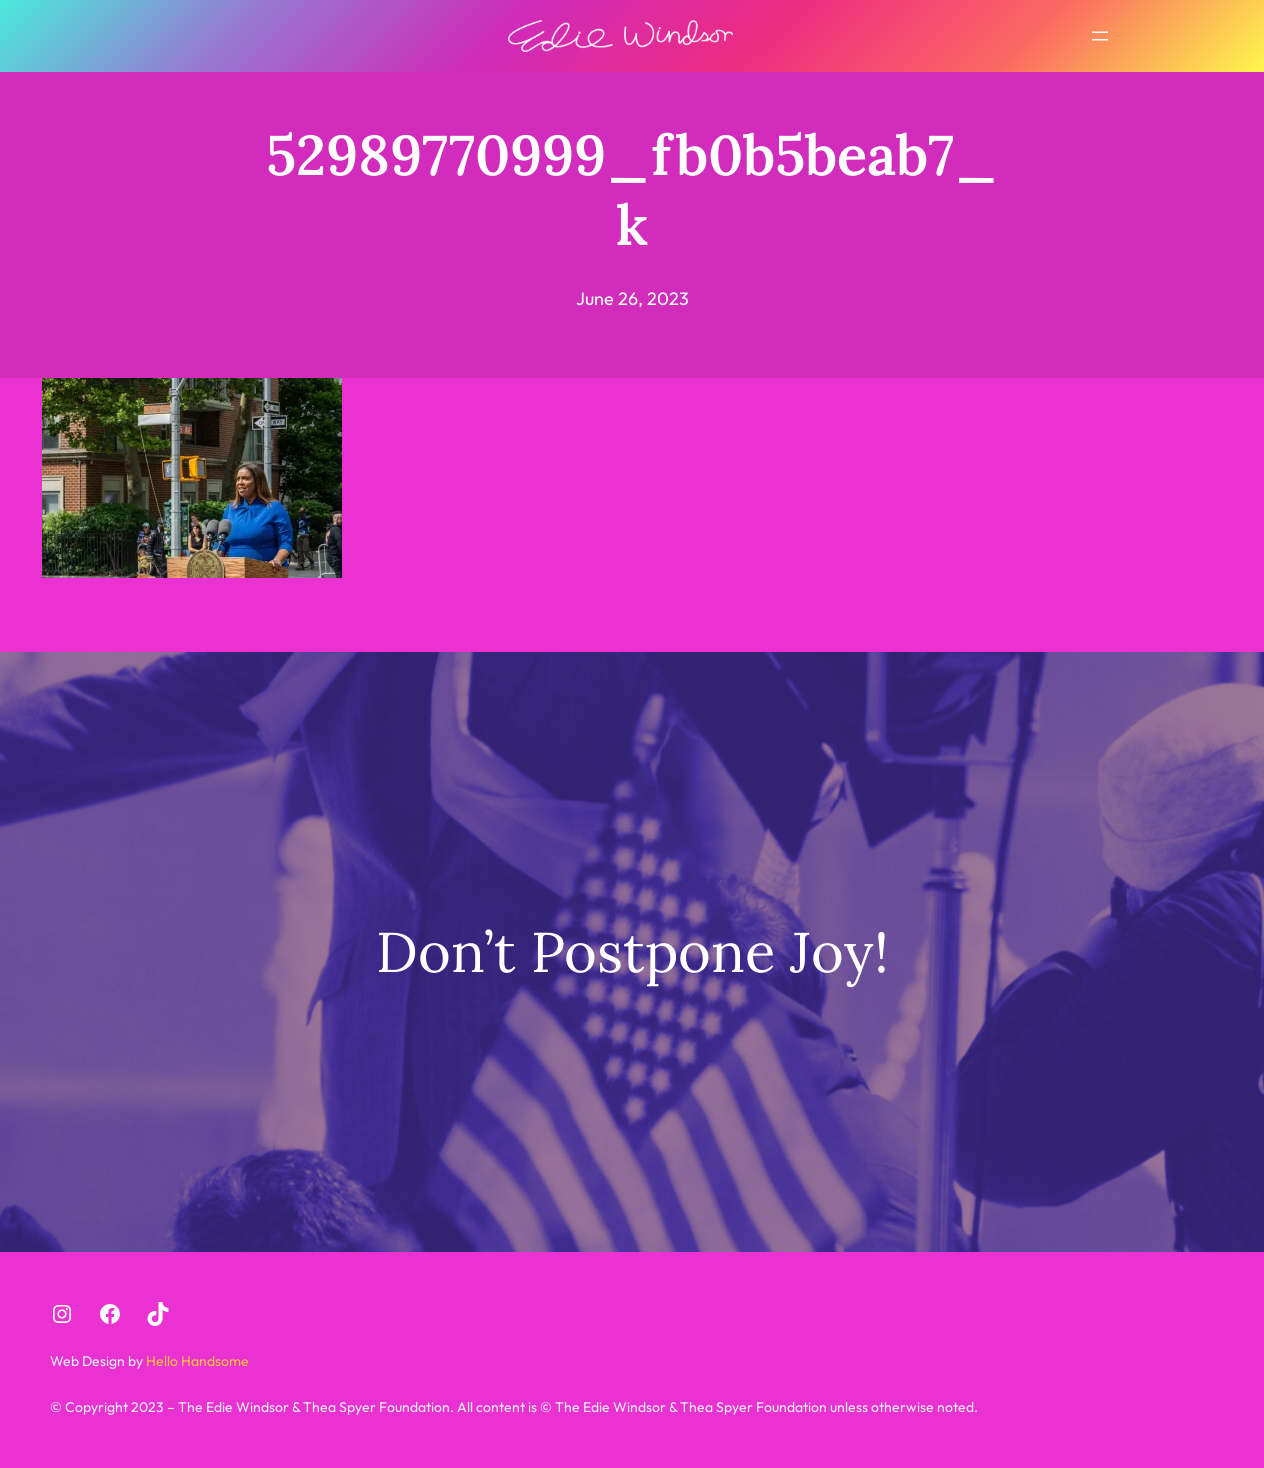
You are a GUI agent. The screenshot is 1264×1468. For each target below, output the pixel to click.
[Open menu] (1100, 36)
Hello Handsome (196, 1361)
